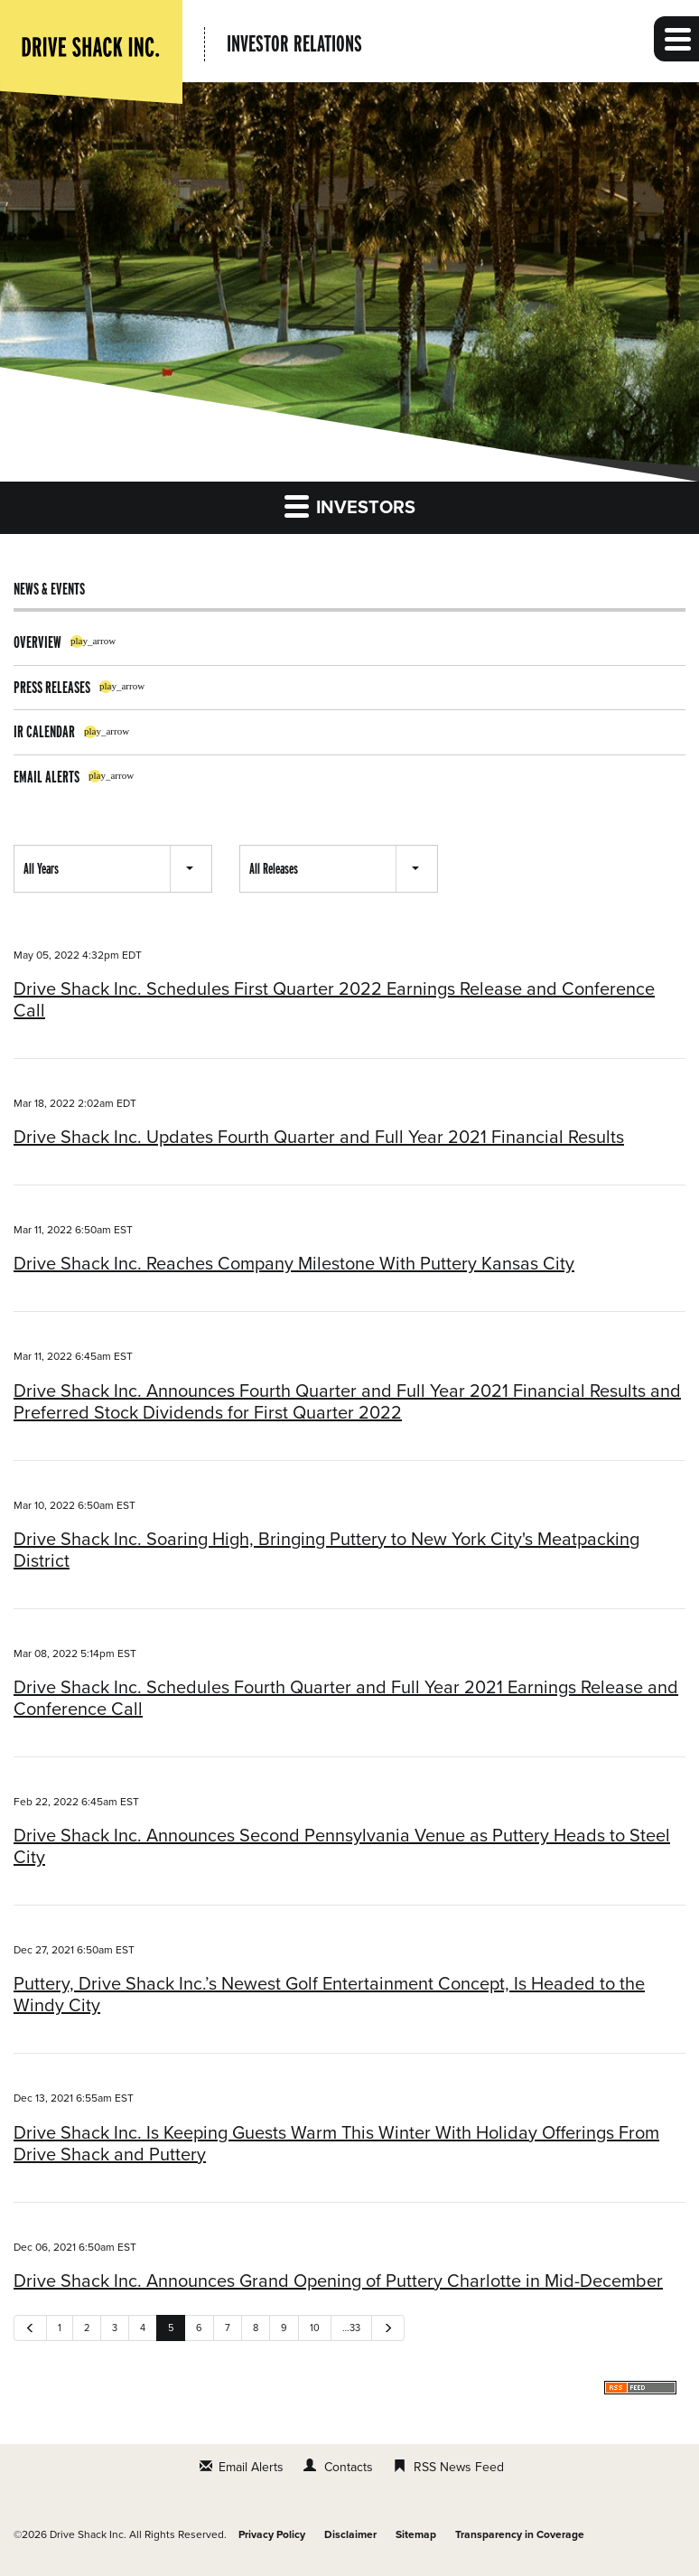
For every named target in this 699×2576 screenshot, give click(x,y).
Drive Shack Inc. (88, 2534)
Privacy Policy (271, 2534)
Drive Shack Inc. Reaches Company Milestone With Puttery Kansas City (294, 1264)
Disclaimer (350, 2534)
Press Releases (52, 687)
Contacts (348, 2467)
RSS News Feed (459, 2467)
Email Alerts (46, 776)
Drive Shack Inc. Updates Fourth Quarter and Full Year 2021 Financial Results (319, 1137)
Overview (37, 641)
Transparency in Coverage (519, 2534)
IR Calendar (44, 731)
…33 (351, 2328)
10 (315, 2328)
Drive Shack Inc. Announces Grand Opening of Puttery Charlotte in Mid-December (338, 2281)
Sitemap (416, 2534)
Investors (349, 506)
